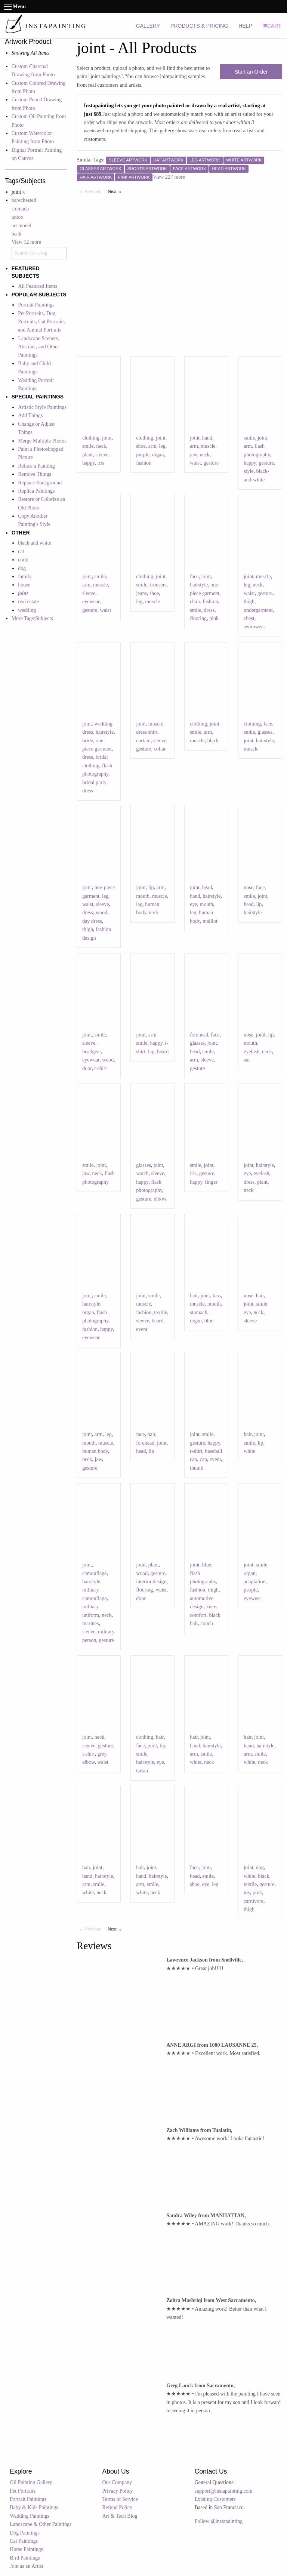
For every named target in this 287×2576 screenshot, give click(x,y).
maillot (210, 921)
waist (195, 463)
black (213, 740)
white (249, 1451)
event (141, 1329)
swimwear (254, 626)
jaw (193, 454)
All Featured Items (37, 286)
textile (160, 1312)
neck (101, 446)
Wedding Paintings (29, 2516)
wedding (27, 610)
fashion (143, 463)
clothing (90, 438)
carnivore (253, 1901)
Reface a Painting (36, 466)
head (207, 887)
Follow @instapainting (219, 2521)
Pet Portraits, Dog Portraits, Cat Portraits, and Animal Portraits (42, 322)
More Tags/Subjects (32, 618)
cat (21, 551)
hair (194, 1295)
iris (100, 463)
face (194, 576)
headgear (91, 1051)
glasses (264, 732)
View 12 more (26, 242)
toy (247, 1892)
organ (158, 454)
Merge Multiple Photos (42, 441)
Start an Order (251, 72)
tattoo (18, 217)
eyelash (251, 1051)
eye (193, 904)
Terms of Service (120, 2499)
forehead (199, 1035)
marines (90, 1623)
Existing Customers (215, 2499)
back (16, 234)
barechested (24, 200)
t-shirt (100, 1068)
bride (87, 740)
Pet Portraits (23, 2491)
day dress (92, 921)
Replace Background (40, 483)
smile (87, 446)
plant (87, 454)
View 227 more (169, 177)
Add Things (30, 415)
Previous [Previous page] (94, 191)
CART (272, 26)
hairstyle (199, 585)
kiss (217, 1295)
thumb (196, 1468)
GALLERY (148, 26)
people (250, 1590)
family (25, 576)
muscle (208, 446)
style (248, 471)
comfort (198, 1615)
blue (208, 1321)
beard (163, 1051)
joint (107, 438)
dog (22, 568)
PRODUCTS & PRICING (199, 26)
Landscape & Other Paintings (40, 2524)
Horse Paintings (26, 2549)
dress (209, 610)
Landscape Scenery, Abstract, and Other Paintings (38, 347)
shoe (141, 446)
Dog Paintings (25, 2533)
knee (211, 1606)
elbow (160, 1199)
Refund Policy (117, 2507)
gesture (211, 463)
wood (101, 912)
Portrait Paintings (36, 305)
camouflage (94, 1573)
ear (247, 1060)
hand (207, 438)
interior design (151, 1581)
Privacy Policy (117, 2491)
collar (160, 749)
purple (142, 454)
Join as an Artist (26, 2566)
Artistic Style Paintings (42, 407)
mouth (142, 896)
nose (248, 887)
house (24, 585)
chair (195, 601)
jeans (141, 593)
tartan (142, 1771)
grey (102, 1754)
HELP (245, 26)
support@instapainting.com (224, 2491)
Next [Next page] (116, 191)
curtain (143, 740)
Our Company (117, 2482)
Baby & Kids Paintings (34, 2507)
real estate (28, 601)
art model (21, 225)
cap (203, 1459)
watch (142, 1173)
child (23, 560)
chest (249, 618)
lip (151, 887)
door (87, 1068)
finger (211, 1182)
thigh (249, 601)
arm (152, 446)
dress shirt (146, 732)
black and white (34, 543)
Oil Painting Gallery (31, 2482)
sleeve (101, 454)
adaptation (254, 1581)
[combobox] (39, 253)
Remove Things (34, 474)
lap (151, 1051)
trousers (158, 585)
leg (162, 446)
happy (88, 463)
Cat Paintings (24, 2541)
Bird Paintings (25, 2558)
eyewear (90, 601)
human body (95, 1451)
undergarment (258, 610)
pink (214, 618)
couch (206, 1623)
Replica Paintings (36, 491)
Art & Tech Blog (120, 2516)
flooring (198, 618)
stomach (20, 209)
